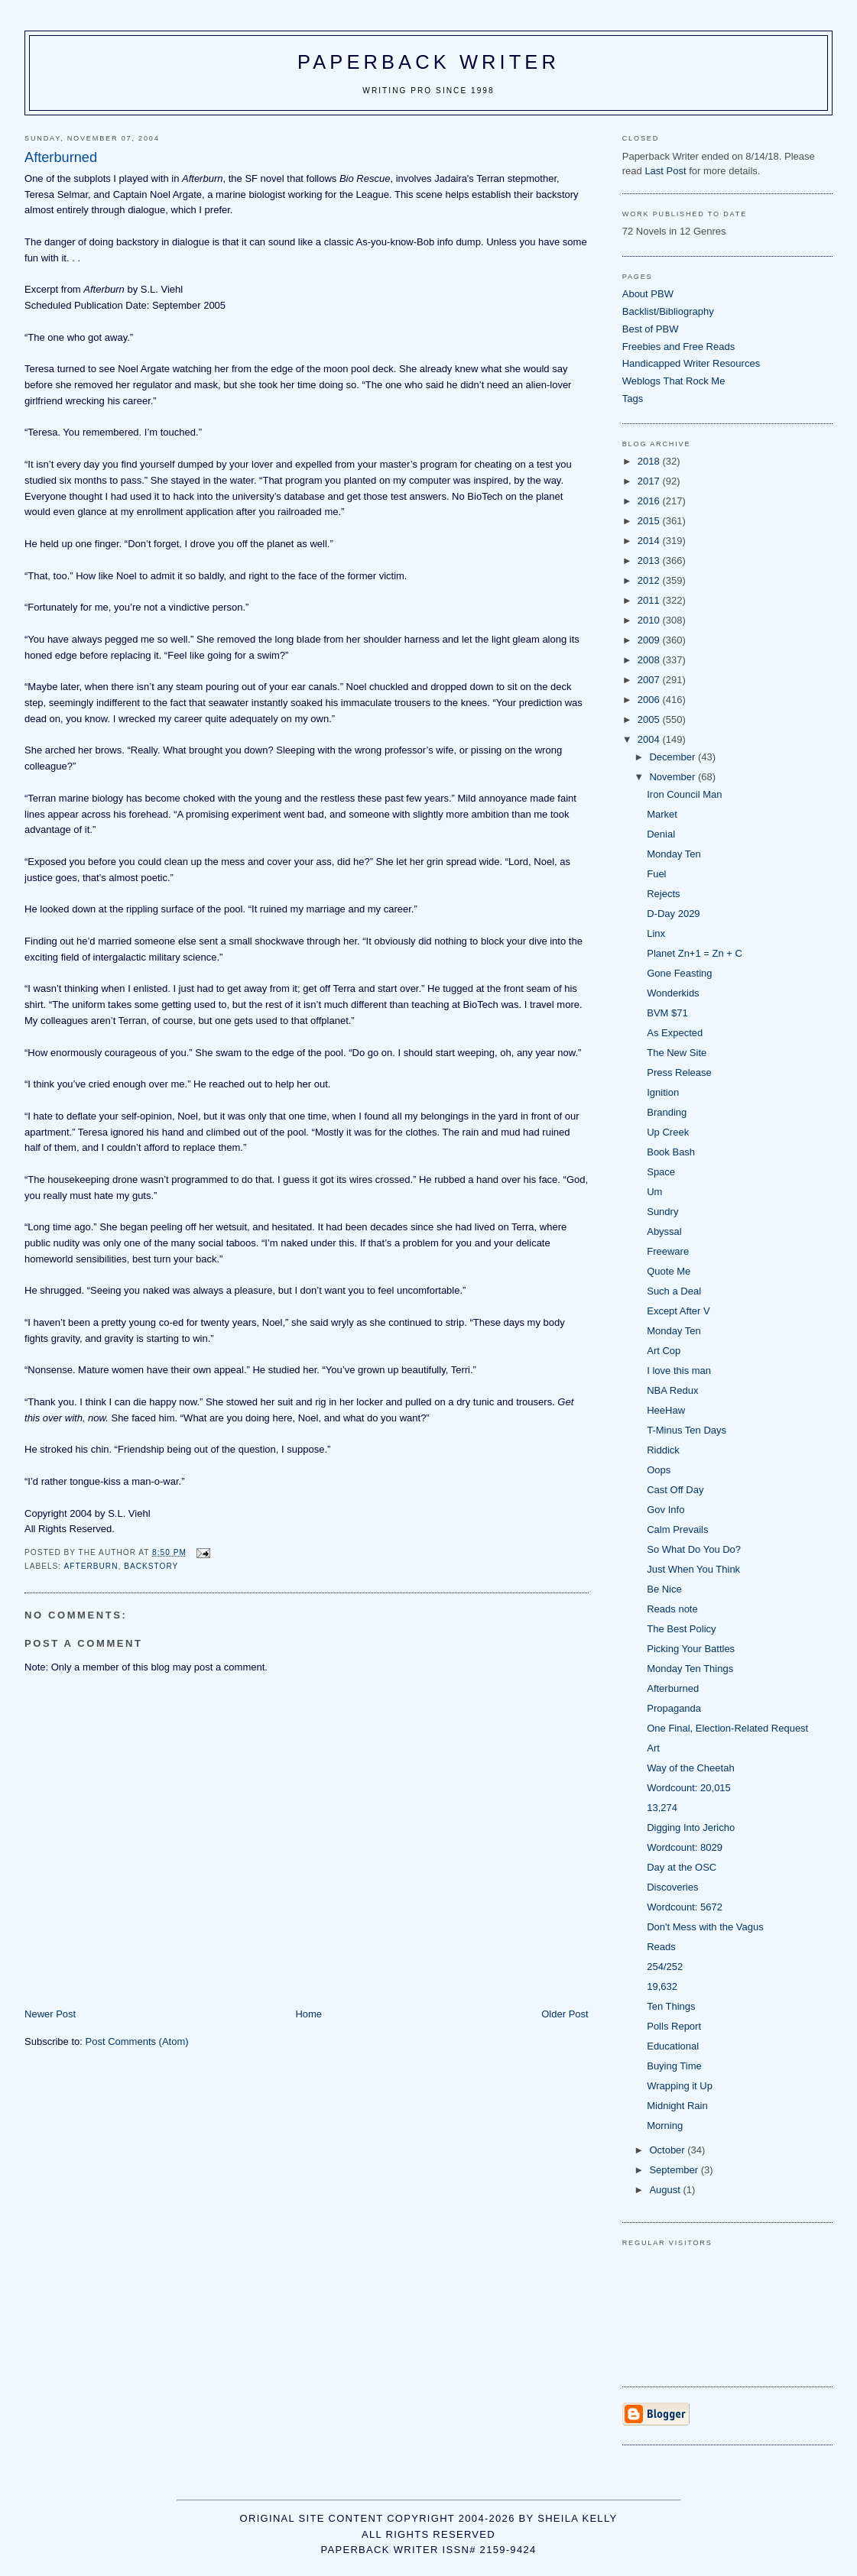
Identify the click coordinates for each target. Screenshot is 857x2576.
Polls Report (674, 2026)
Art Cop (663, 1350)
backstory (151, 1566)
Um (654, 1191)
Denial (661, 834)
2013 (650, 560)
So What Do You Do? (694, 1549)
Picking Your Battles (691, 1648)
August (666, 2189)
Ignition (663, 1092)
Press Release (679, 1072)
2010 (650, 620)
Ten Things (671, 2006)
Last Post (665, 171)
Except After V (678, 1311)
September (674, 2170)
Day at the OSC (681, 1867)
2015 (650, 521)
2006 (650, 699)
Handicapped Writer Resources (691, 363)
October (668, 2150)
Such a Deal (674, 1291)
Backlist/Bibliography (668, 311)
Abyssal (664, 1231)
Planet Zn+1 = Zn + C (694, 953)
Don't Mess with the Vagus (705, 1927)
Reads (661, 1946)
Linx (656, 933)
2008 (650, 660)
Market (662, 814)
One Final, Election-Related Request (727, 1728)
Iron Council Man (684, 794)
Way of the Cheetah (690, 1768)
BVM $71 (667, 1013)
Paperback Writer (428, 62)
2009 (650, 640)
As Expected (675, 1033)
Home (308, 2014)
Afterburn (90, 1566)
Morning (665, 2125)
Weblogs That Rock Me (674, 381)
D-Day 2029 (673, 913)
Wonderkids (673, 993)
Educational (673, 2046)
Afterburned (673, 1688)
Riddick (663, 1450)
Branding (667, 1112)
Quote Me (668, 1271)
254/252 (665, 1966)
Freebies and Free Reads (678, 346)
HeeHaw (666, 1410)
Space (661, 1172)
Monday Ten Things (690, 1668)
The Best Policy (681, 1629)
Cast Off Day (675, 1489)
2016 (650, 501)
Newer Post (50, 2014)
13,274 (662, 1807)
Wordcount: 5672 (684, 1907)
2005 (650, 719)
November (673, 777)
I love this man (679, 1370)
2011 (650, 600)
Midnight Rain (677, 2105)
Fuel (656, 874)
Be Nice (664, 1589)
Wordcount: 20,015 (689, 1787)
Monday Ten (674, 854)
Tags (632, 398)
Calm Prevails (677, 1529)
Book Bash (671, 1152)
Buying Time (674, 2066)
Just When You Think (693, 1569)
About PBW (648, 294)
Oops (658, 1470)
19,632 (662, 1986)
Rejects (663, 893)
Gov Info (665, 1509)
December (673, 757)
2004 (650, 739)
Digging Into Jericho (691, 1827)
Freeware (668, 1251)
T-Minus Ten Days (686, 1430)
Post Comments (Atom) (137, 2041)
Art (653, 1748)
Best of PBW (650, 329)
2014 (650, 540)
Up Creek (668, 1132)
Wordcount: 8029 (684, 1847)
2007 (650, 679)
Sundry (662, 1211)
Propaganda (674, 1708)
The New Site (676, 1052)
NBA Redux (672, 1390)
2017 (650, 481)
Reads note (672, 1609)
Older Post (564, 2014)
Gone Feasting (679, 973)
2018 (650, 461)
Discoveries (672, 1887)
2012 (650, 580)
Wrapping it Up (680, 2086)
